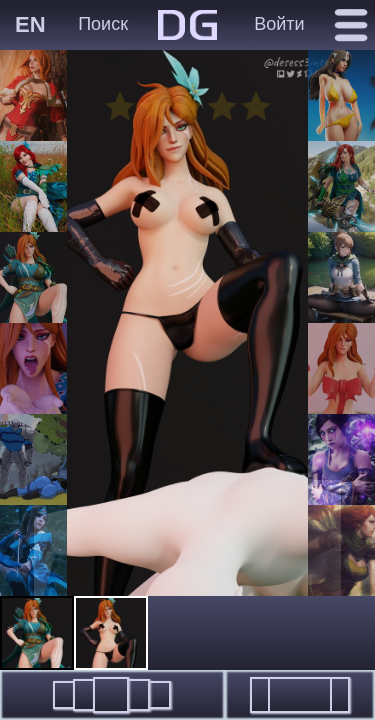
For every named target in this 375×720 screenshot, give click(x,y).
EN (30, 24)
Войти (279, 24)
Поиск (103, 24)
